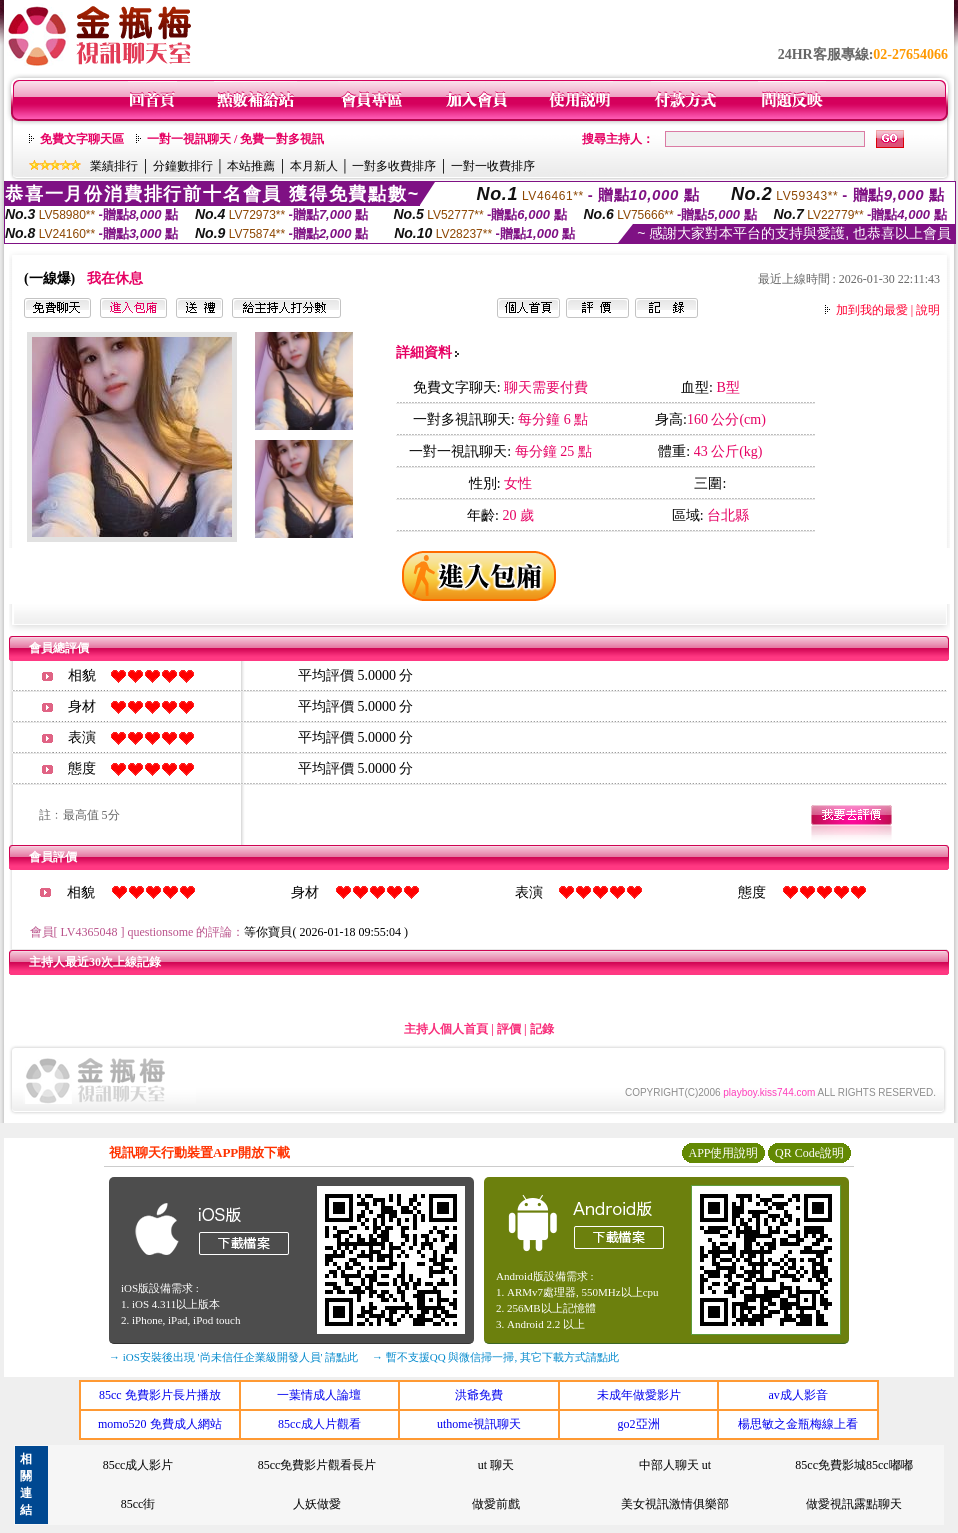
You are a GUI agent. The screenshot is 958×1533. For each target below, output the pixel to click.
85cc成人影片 (138, 1465)
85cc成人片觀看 (319, 1424)
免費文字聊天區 (82, 139)
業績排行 (114, 166)
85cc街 (138, 1504)
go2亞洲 (639, 1424)
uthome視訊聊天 (479, 1424)
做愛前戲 (496, 1504)
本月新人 (314, 166)
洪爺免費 (479, 1395)
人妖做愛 (317, 1504)
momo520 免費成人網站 (160, 1424)
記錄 (542, 1029)
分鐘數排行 (183, 166)
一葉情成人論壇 (319, 1395)
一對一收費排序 (493, 166)
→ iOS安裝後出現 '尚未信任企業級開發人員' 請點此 (233, 1357)
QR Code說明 (809, 1153)
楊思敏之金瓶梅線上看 (798, 1424)
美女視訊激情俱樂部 (675, 1504)
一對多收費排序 (394, 166)
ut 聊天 (496, 1465)
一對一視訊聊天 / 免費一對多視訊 (235, 139)
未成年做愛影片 (639, 1395)
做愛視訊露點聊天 (854, 1504)
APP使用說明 (723, 1153)
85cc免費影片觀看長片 (317, 1465)
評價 (509, 1029)
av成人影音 (798, 1395)
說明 (928, 310)
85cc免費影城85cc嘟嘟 (853, 1465)
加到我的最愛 (872, 310)
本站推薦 (251, 166)
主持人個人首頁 (446, 1029)
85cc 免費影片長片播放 (160, 1395)
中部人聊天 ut (675, 1465)
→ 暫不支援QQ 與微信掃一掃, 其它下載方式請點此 (495, 1357)
